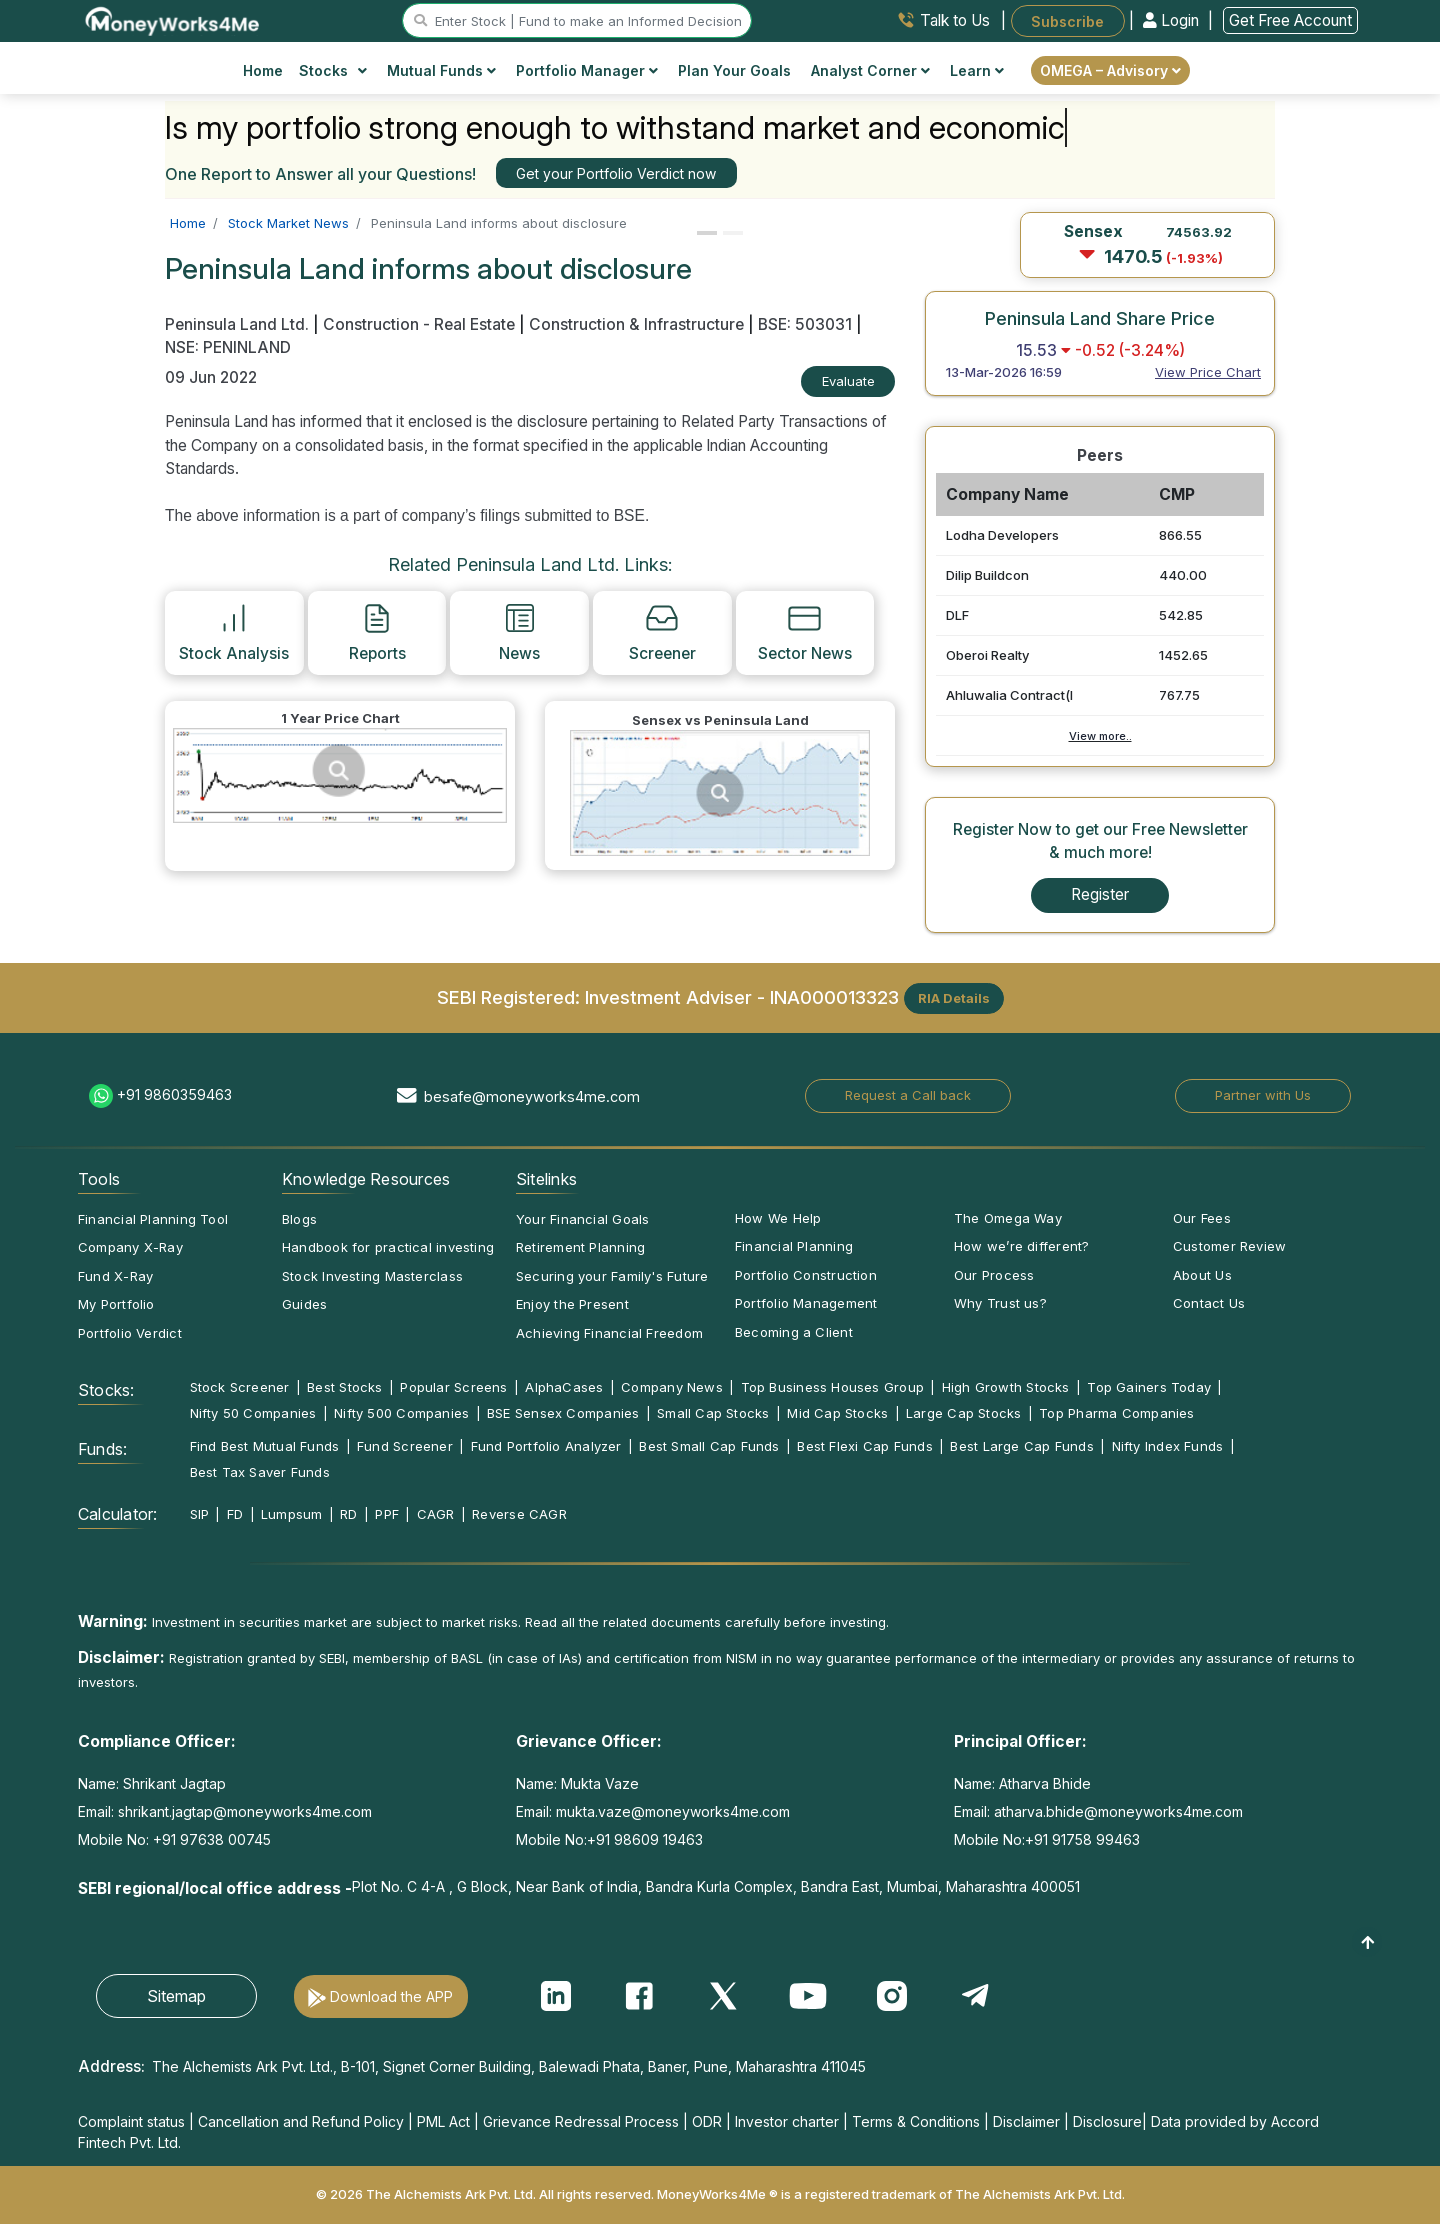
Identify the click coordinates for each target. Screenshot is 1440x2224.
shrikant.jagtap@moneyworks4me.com (245, 1811)
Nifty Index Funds (1168, 1446)
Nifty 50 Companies (253, 1413)
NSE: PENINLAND (228, 347)
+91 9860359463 (174, 1094)
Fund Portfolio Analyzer (546, 1446)
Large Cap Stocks (964, 1413)
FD (235, 1514)
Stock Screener (240, 1387)
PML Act (443, 2121)
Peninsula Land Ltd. (239, 324)
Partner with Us (1263, 1095)
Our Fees (1202, 1218)
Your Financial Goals (582, 1219)
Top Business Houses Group (833, 1387)
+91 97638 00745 (210, 1839)
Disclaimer (1026, 2121)
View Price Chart (1208, 372)
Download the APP (391, 1996)
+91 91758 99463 (1082, 1839)
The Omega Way (1008, 1218)
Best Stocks (344, 1387)
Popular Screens (453, 1387)
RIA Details (954, 998)
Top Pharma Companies (1116, 1413)
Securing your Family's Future (612, 1276)
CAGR (436, 1514)
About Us (1202, 1275)
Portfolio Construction (806, 1275)
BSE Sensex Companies (563, 1413)
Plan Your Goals (734, 70)
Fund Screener (405, 1446)
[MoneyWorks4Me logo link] (173, 19)
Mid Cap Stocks (837, 1413)
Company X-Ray (130, 1247)
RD (348, 1514)
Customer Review (1229, 1246)
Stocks (333, 70)
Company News (672, 1387)
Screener (662, 632)
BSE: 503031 (805, 324)
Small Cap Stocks (713, 1413)
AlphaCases (564, 1387)
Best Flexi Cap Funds (864, 1446)
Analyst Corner (870, 70)
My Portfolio (116, 1304)
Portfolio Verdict (130, 1333)
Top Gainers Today (1149, 1387)
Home (263, 70)
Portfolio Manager (587, 70)
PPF (387, 1514)
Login (1173, 20)
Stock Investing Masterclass (372, 1276)
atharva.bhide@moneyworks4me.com (1118, 1811)
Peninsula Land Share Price (1100, 318)
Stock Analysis (234, 632)
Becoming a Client (794, 1332)
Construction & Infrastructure (636, 324)
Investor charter (787, 2121)
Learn (977, 70)
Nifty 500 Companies (401, 1413)
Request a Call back (908, 1095)
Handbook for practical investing (388, 1247)
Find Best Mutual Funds (265, 1446)
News (519, 632)
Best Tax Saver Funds (260, 1472)
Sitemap (176, 1996)
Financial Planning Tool (153, 1219)
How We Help (778, 1218)
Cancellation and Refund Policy (301, 2121)
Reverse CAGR (519, 1514)
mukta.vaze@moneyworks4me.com (673, 1811)
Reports (377, 632)
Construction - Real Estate (419, 324)
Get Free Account (1290, 20)
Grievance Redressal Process (581, 2121)
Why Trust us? (1000, 1303)
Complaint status (131, 2121)
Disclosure (1107, 2121)
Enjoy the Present (572, 1304)
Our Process (994, 1275)
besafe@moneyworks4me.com (532, 1096)
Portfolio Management (806, 1303)
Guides (304, 1304)
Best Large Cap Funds (1021, 1446)
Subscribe (1067, 20)
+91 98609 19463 (645, 1839)
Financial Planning (794, 1246)
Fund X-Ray (115, 1276)
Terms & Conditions (916, 2121)
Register (1100, 894)
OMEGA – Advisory (1110, 70)
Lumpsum (292, 1514)
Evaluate (848, 381)
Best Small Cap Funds (709, 1446)
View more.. (1100, 736)
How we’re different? (1021, 1246)
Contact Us (1209, 1303)
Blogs (299, 1219)
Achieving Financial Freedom (609, 1333)
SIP (200, 1514)
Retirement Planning (580, 1247)
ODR (707, 2121)
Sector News (805, 632)
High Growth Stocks (1006, 1387)
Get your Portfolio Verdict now (616, 173)
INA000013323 (834, 996)
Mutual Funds (441, 70)
